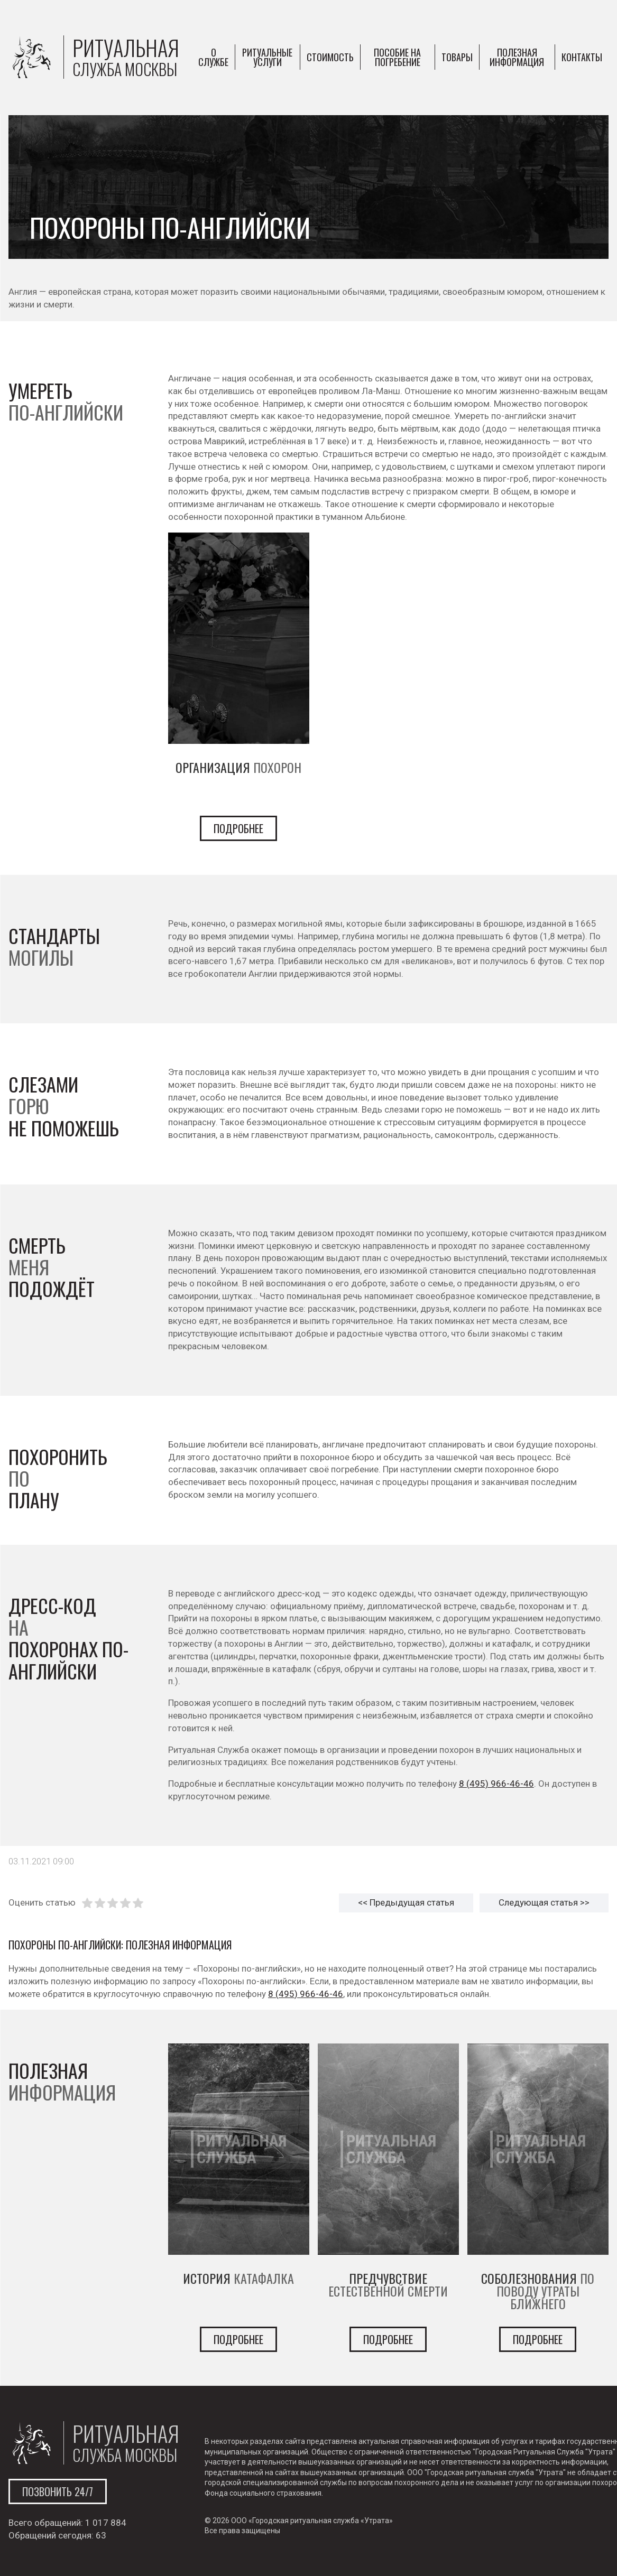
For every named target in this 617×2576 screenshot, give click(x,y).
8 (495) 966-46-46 (496, 1783)
